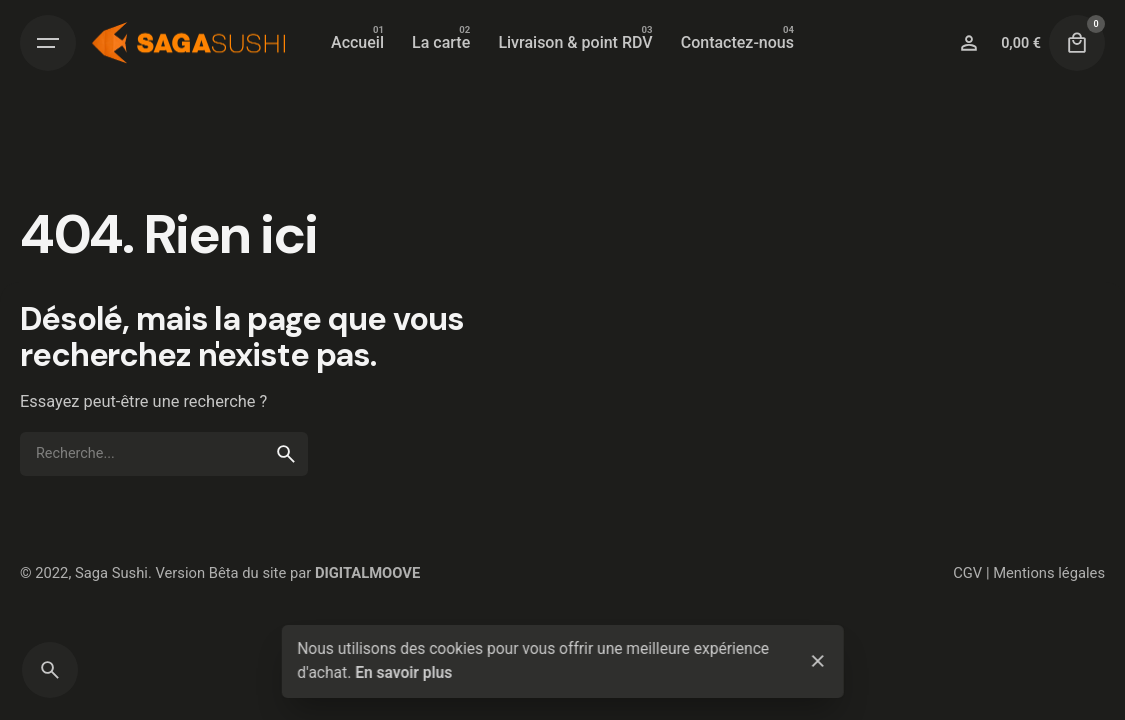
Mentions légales (1049, 573)
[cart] (1077, 43)
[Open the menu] (48, 43)
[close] (818, 661)
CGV (967, 573)
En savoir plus (403, 673)
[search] (286, 454)
